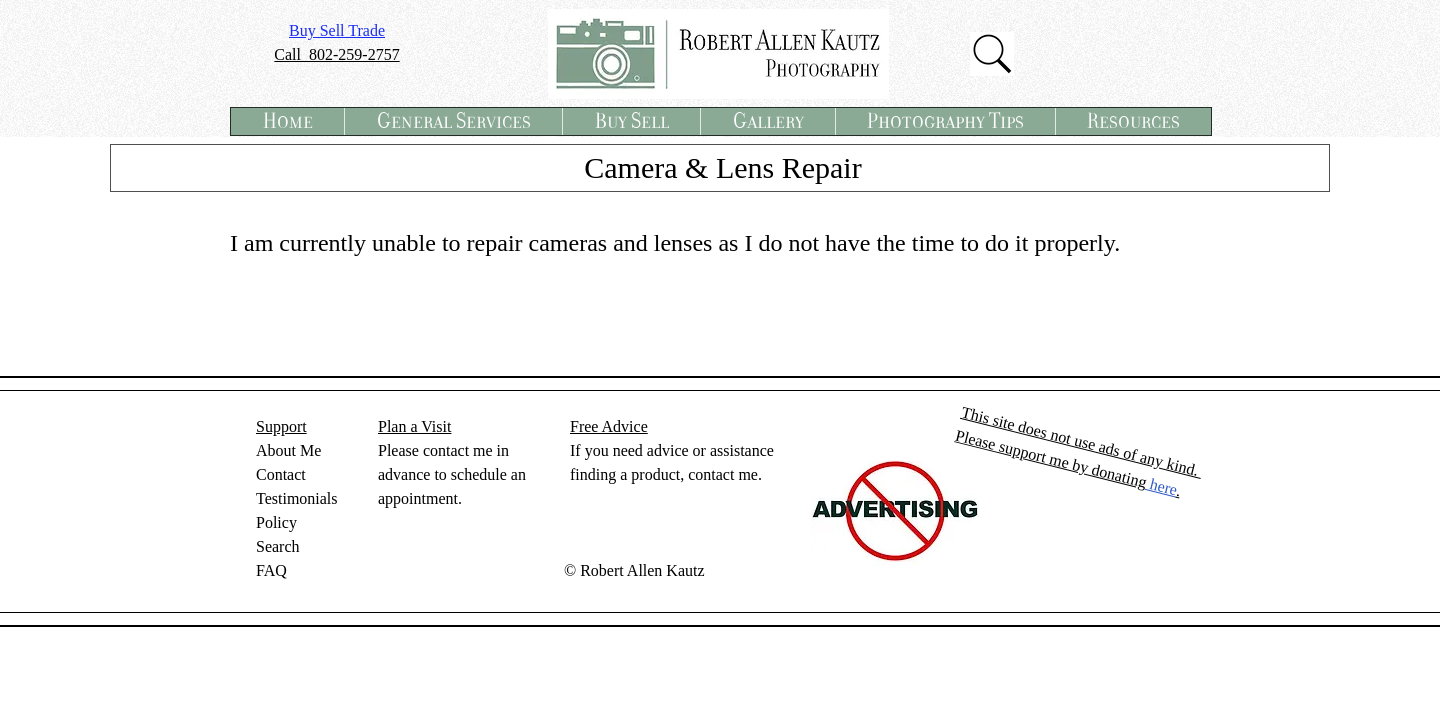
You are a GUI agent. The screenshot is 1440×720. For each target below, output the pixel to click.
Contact (281, 474)
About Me (288, 450)
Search (278, 546)
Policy (276, 522)
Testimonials (297, 498)
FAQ (271, 570)
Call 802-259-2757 (336, 54)
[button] (453, 121)
